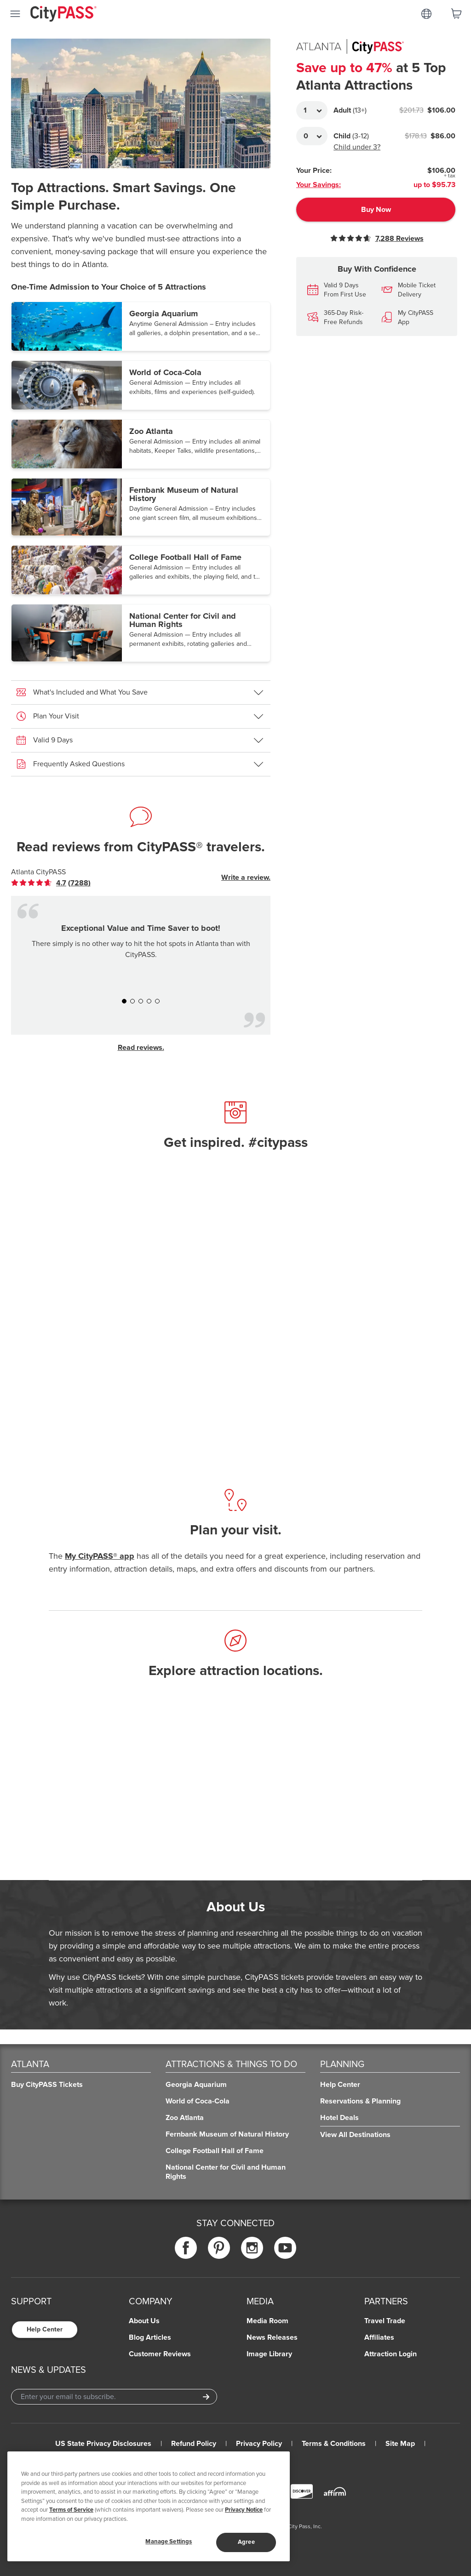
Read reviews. (141, 1047)
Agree (246, 2542)
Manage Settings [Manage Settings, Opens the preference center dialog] (168, 2541)
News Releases (272, 2337)
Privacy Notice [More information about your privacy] (244, 2509)
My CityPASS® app (99, 1556)
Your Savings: (318, 184)
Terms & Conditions (334, 2443)
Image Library (269, 2354)
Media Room (267, 2320)
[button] (140, 326)
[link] (51, 883)
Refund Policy (193, 2443)
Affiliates (379, 2337)
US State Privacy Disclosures (103, 2443)
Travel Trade (384, 2320)
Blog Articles (150, 2337)
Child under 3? (356, 147)
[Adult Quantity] (311, 110)
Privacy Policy (259, 2443)
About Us (144, 2320)
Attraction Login (390, 2354)
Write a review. (245, 877)
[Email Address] (114, 2397)
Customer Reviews (160, 2354)
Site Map (400, 2443)
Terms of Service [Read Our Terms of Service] (71, 2509)
